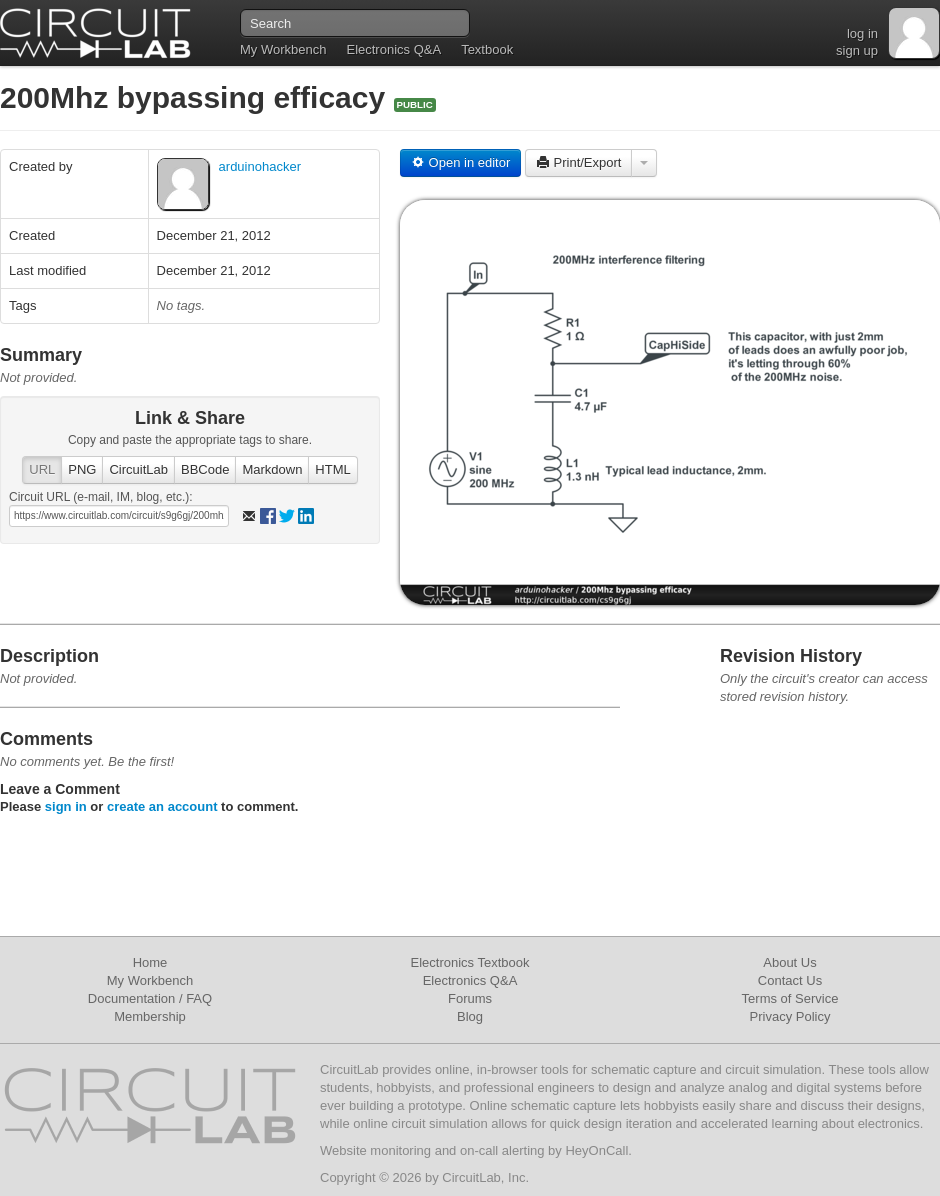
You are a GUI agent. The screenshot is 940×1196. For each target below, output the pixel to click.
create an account (162, 806)
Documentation (131, 998)
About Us (789, 962)
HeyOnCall (596, 1150)
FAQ (199, 998)
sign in (66, 806)
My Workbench (283, 49)
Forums (470, 998)
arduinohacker (260, 166)
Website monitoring (375, 1150)
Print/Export (579, 162)
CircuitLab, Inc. (485, 1177)
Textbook (487, 49)
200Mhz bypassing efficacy (197, 97)
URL (42, 469)
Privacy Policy (790, 1016)
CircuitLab (138, 469)
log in (862, 33)
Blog (470, 1016)
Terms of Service (790, 998)
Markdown (272, 469)
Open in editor (460, 162)
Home (150, 962)
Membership (150, 1016)
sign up (857, 50)
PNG (82, 469)
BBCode (205, 469)
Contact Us (790, 980)
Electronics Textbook (470, 962)
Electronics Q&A (393, 49)
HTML (332, 469)
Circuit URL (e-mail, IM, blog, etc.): (101, 497)
